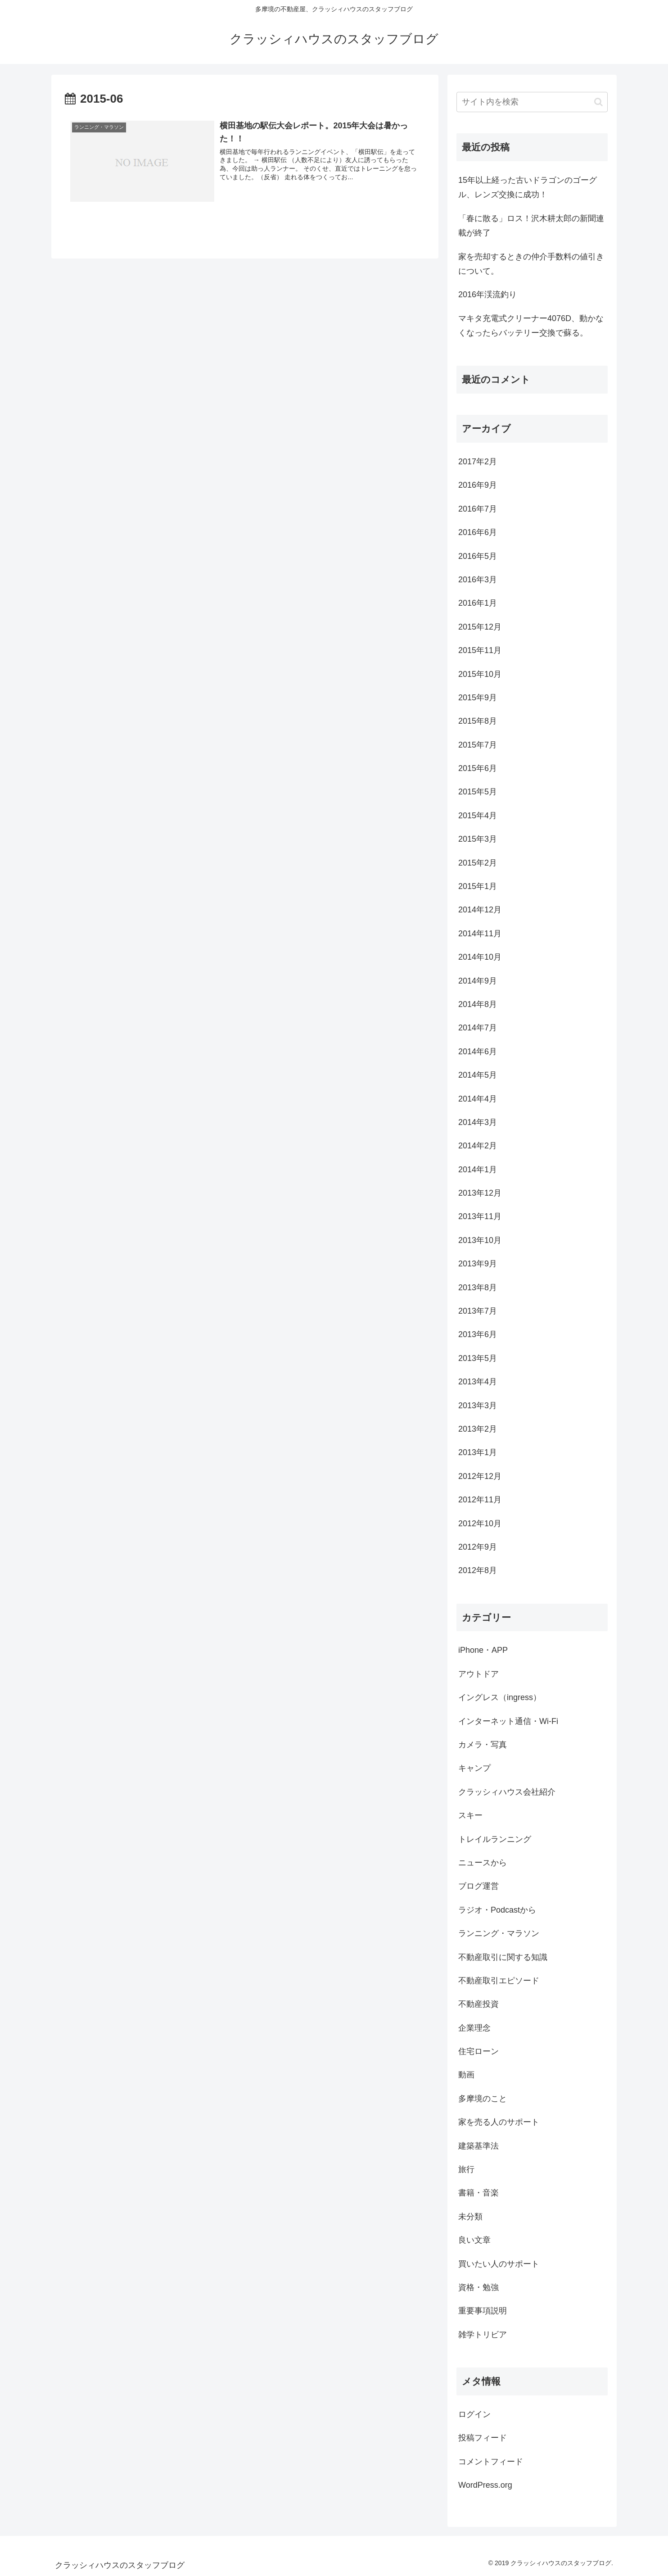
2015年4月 (477, 815)
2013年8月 (477, 1287)
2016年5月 (477, 556)
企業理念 (474, 2027)
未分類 (470, 2216)
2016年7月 (477, 508)
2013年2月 (477, 1428)
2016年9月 (477, 485)
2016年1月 (477, 603)
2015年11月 (479, 650)
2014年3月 (477, 1122)
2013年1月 (477, 1452)
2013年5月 (477, 1358)
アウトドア (478, 1673)
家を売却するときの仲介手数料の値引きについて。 (531, 264)
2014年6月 (477, 1051)
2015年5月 (477, 791)
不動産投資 (478, 2004)
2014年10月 (479, 956)
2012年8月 (477, 1570)
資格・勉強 (478, 2287)
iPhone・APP (483, 1650)
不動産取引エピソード (498, 1980)
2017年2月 (477, 461)
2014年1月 (477, 1169)
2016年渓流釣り (487, 294)
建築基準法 (478, 2145)
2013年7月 (477, 1310)
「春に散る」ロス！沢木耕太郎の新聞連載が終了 (531, 225)
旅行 (466, 2169)
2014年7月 (477, 1027)
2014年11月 (479, 933)
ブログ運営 (478, 1886)
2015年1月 (477, 886)
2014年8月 (477, 1004)
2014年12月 (479, 909)
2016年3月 (477, 579)
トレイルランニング (494, 1839)
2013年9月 (477, 1263)
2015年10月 (479, 674)
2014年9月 (477, 980)
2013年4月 (477, 1381)
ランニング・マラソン (498, 1933)
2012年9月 (477, 1546)
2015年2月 (477, 862)
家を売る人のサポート (498, 2122)
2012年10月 (479, 1523)
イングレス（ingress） (499, 1697)
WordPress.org (485, 2485)
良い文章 (474, 2240)
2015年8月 (477, 721)
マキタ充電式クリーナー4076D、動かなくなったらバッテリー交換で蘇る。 (531, 325)
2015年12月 (479, 626)
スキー (470, 1815)
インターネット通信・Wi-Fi (508, 1721)
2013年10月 (479, 1240)
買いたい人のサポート (498, 2263)
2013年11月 (479, 1216)
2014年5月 (477, 1074)
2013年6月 (477, 1334)
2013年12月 (479, 1192)
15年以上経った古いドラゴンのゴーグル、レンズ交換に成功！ (527, 187)
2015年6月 (477, 768)
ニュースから (482, 1862)
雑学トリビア (482, 2334)
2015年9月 (477, 697)
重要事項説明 (482, 2310)
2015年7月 (477, 744)
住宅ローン (478, 2051)
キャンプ (474, 1768)
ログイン (474, 2414)
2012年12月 (479, 1476)
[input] (532, 102)
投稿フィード (482, 2437)
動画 (466, 2074)
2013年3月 (477, 1405)
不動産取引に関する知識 (502, 1957)
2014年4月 (477, 1098)
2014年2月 (477, 1145)
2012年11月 (479, 1499)
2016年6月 (477, 532)
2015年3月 (477, 839)
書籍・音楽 (478, 2192)
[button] (598, 102)
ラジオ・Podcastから (497, 1909)
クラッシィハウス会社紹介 (506, 1791)
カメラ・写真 (482, 1744)
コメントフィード (490, 2461)
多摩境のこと (482, 2098)
